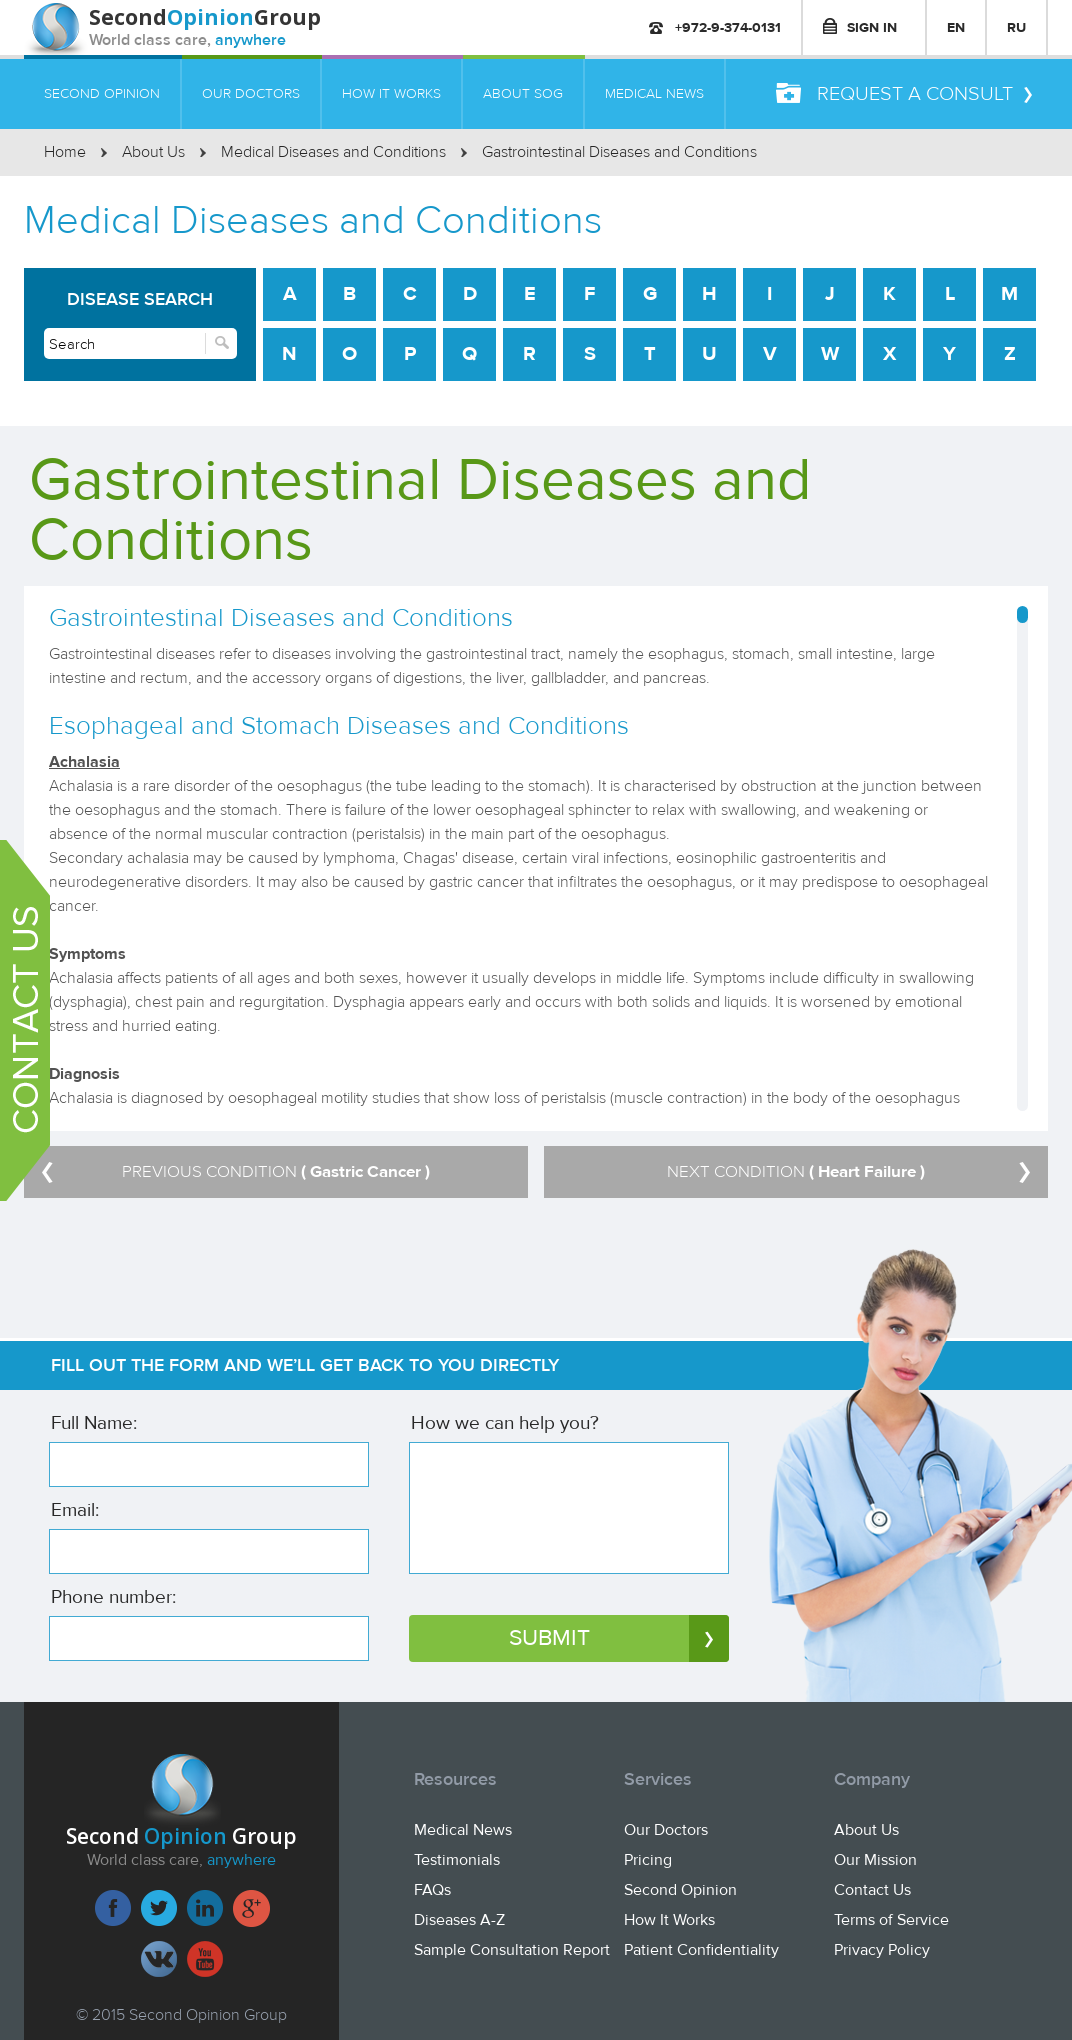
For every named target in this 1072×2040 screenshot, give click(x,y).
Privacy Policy (882, 1950)
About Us (153, 152)
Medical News (463, 1830)
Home (65, 152)
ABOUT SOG (523, 93)
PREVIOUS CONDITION (236, 1172)
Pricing (648, 1860)
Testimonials (457, 1860)
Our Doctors (666, 1830)
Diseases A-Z (459, 1920)
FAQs (432, 1890)
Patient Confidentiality (701, 1950)
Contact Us (872, 1890)
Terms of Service (891, 1920)
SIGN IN (860, 27)
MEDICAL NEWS (654, 93)
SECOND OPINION (102, 93)
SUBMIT (619, 1638)
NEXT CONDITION (848, 1172)
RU (1016, 27)
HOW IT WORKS (391, 93)
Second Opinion (680, 1890)
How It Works (669, 1920)
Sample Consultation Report (512, 1950)
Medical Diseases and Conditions (333, 152)
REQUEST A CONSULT (904, 94)
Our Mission (875, 1860)
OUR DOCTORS (251, 93)
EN (956, 27)
